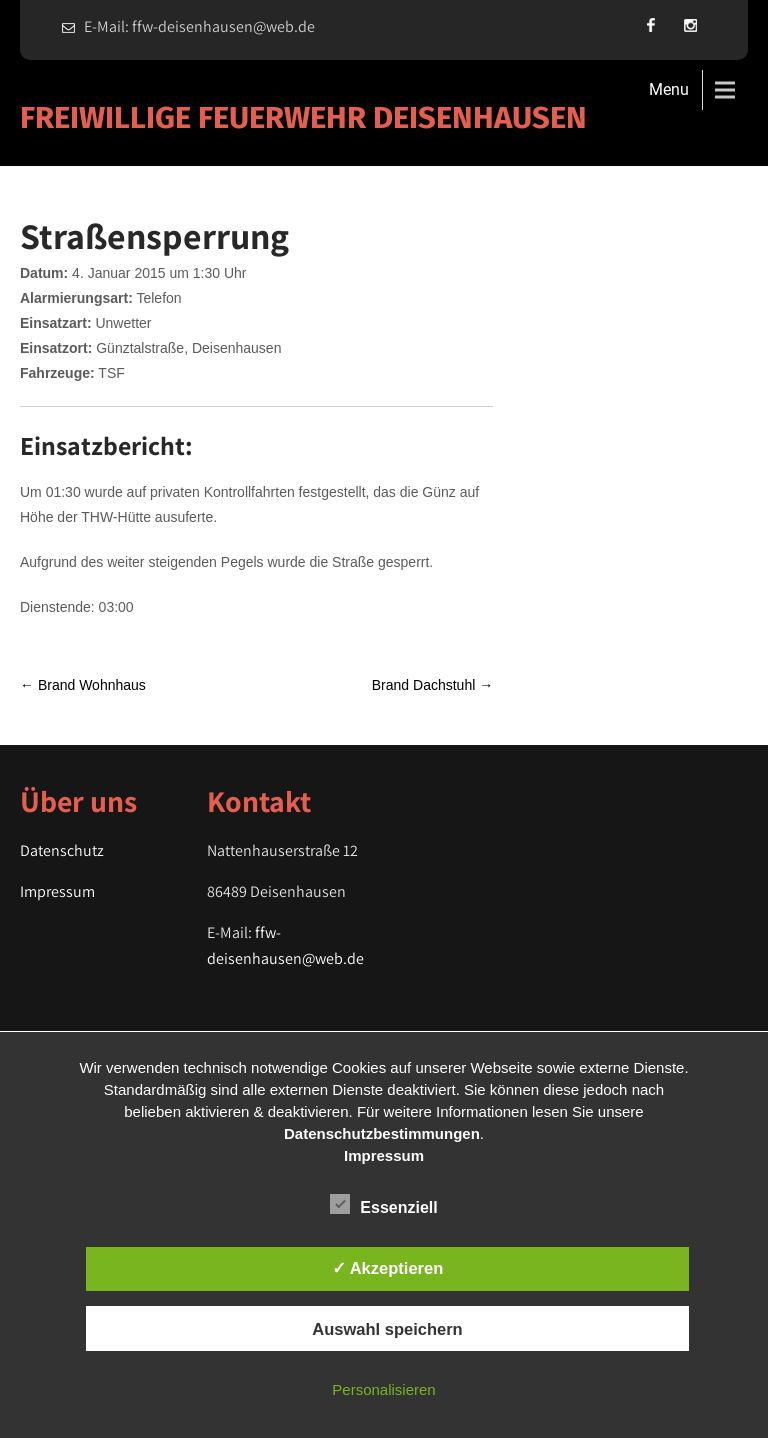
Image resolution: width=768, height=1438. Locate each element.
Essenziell (383, 1204)
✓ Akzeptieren (388, 1268)
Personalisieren (383, 1389)
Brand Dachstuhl (432, 685)
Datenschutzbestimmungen (382, 1133)
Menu (669, 89)
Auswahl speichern (387, 1329)
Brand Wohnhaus (83, 685)
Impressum (57, 891)
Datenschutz (62, 850)
